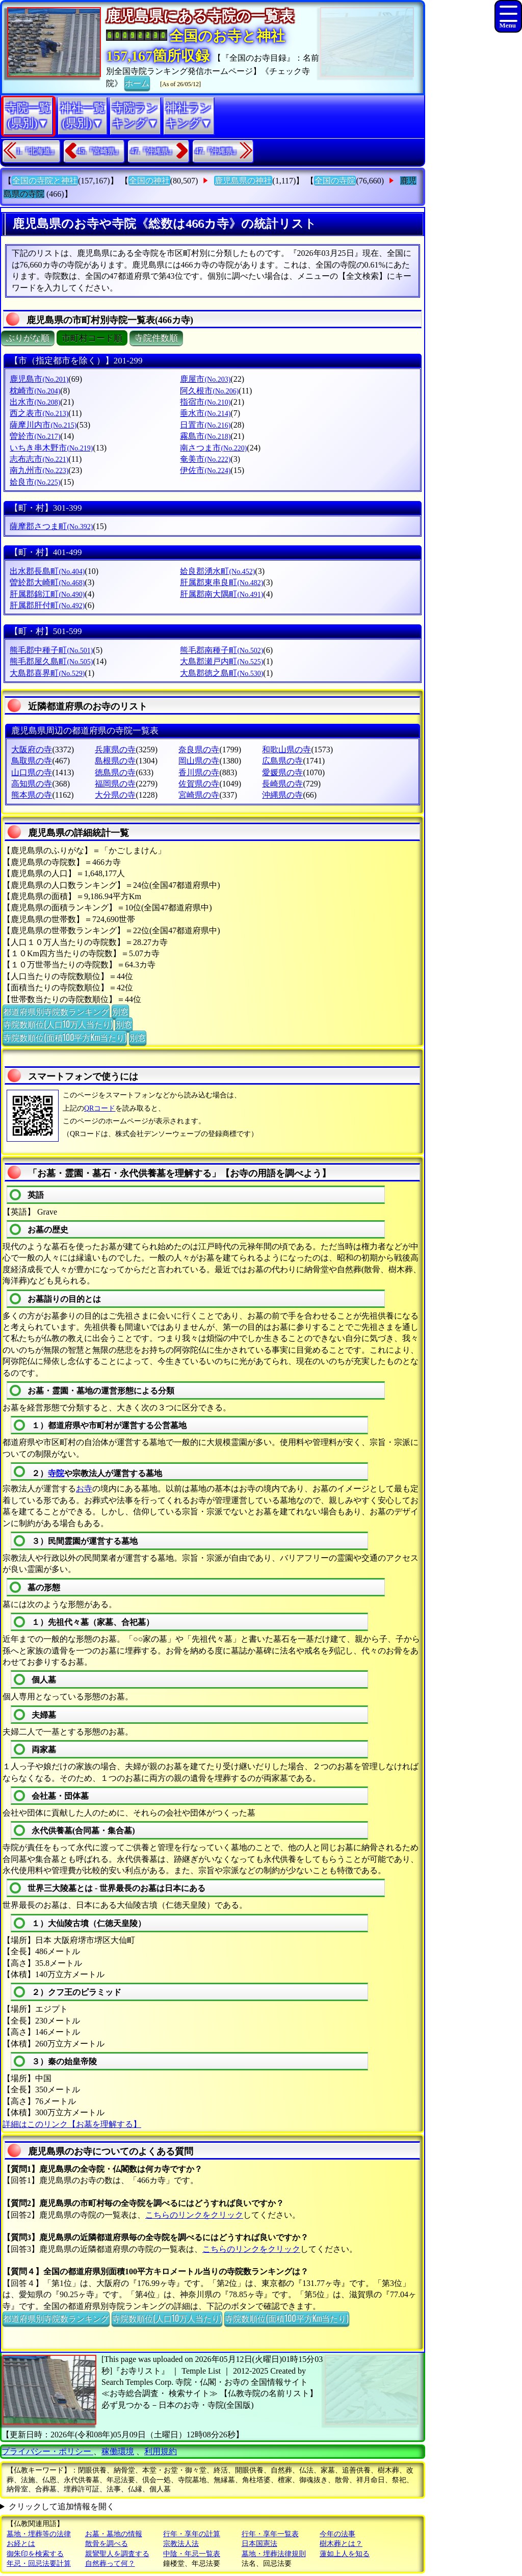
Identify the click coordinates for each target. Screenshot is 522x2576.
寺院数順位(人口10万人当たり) (58, 1024)
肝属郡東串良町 (221, 582)
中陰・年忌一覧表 (191, 2554)
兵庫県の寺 (115, 749)
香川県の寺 (198, 772)
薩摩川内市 (43, 424)
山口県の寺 (31, 772)
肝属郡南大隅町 (221, 594)
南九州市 (39, 470)
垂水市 (205, 413)
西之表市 (39, 413)
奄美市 (205, 459)
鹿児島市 (39, 379)
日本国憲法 (259, 2543)
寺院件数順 (156, 338)
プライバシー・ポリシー (47, 2451)
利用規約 (160, 2451)
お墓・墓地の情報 (113, 2534)
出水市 (35, 402)
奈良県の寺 (198, 749)
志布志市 (39, 459)
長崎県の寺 (282, 783)
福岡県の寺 (115, 783)
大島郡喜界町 (47, 673)
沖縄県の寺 (282, 795)
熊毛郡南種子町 (221, 650)
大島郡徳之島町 (221, 673)
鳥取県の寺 (31, 760)
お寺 (84, 1488)
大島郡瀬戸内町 (221, 661)
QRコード (99, 1108)
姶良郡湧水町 (217, 571)
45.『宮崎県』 (99, 151)
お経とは (21, 2543)
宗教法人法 (181, 2543)
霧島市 (205, 436)
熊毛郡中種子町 (51, 650)
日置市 (205, 424)
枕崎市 (35, 390)
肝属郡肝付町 (47, 605)
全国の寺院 (335, 180)
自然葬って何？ (110, 2563)
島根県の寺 (115, 760)
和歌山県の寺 (286, 749)
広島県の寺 (282, 760)
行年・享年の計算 (191, 2534)
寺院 (56, 1473)
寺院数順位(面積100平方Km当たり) (64, 1037)
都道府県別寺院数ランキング (56, 1011)
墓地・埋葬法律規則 (274, 2554)
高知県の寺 (31, 783)
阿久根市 (209, 390)
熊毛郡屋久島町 (51, 661)
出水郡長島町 (47, 571)
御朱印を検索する (35, 2554)
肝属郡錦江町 (47, 594)
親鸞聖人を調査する (117, 2554)
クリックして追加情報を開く (62, 2506)
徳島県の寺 (115, 772)
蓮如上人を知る (345, 2554)
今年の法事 (337, 2534)
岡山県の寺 (198, 760)
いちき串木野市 (51, 447)
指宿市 (205, 402)
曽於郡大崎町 (47, 582)
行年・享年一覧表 (270, 2534)
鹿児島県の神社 (243, 180)
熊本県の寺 (31, 795)
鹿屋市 (205, 379)
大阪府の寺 (31, 749)
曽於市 (35, 436)
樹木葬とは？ (341, 2543)
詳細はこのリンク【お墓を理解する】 (72, 2124)
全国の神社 (149, 180)
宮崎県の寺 (198, 795)
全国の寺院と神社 (44, 180)
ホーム (137, 82)
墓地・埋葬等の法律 (39, 2534)
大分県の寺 (115, 795)
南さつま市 (213, 447)
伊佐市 (205, 470)
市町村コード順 (92, 338)
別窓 (120, 1011)
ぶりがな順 (27, 338)
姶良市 (35, 482)
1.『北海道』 (37, 151)
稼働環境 (117, 2451)
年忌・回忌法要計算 (39, 2563)
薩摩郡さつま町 (51, 526)
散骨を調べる (106, 2543)
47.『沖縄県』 (152, 151)
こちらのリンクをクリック (194, 2215)
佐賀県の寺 (198, 783)
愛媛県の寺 (282, 772)
